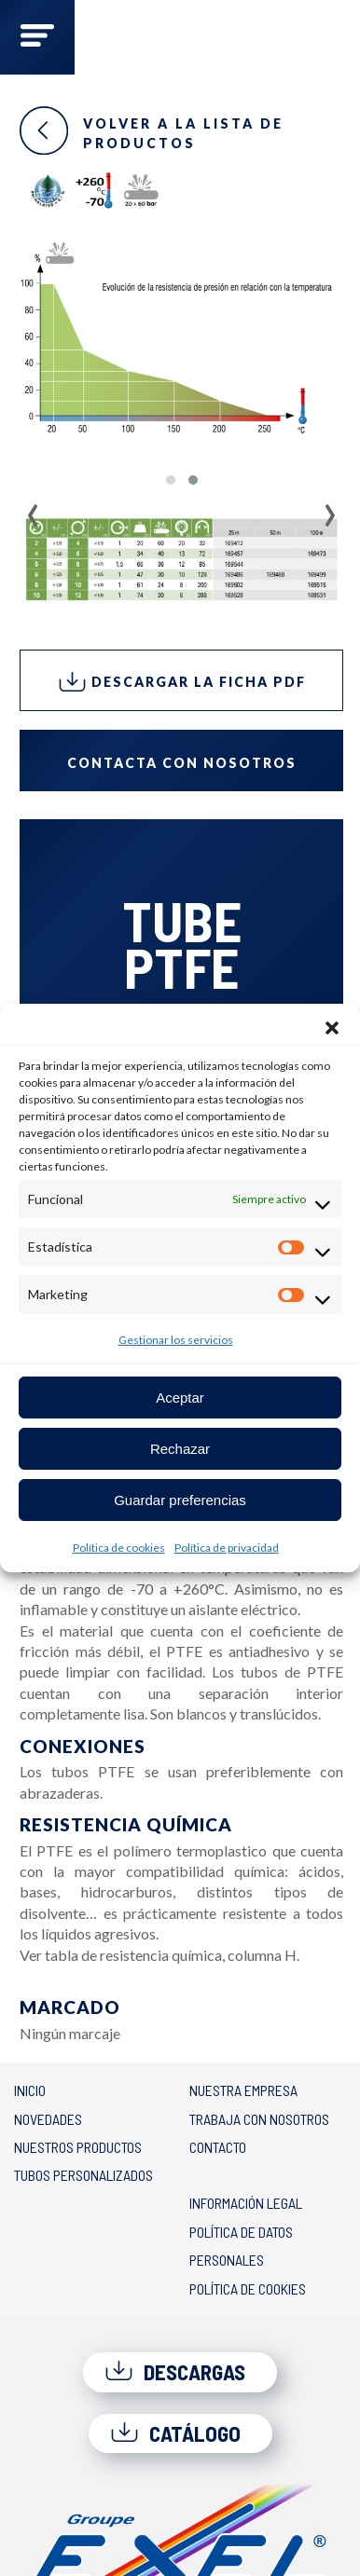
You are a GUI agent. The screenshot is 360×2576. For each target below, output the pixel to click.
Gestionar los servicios (175, 1340)
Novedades (48, 2119)
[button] (332, 1027)
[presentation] (33, 509)
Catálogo (175, 2433)
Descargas (174, 2372)
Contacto (217, 2147)
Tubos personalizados (83, 2175)
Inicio (30, 2090)
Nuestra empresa (243, 2090)
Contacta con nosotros (182, 763)
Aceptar (180, 1397)
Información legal (245, 2203)
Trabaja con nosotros (259, 2119)
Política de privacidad (226, 1548)
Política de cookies (119, 1548)
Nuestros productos (78, 2147)
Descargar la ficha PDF (182, 682)
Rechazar (180, 1449)
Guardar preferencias (180, 1500)
